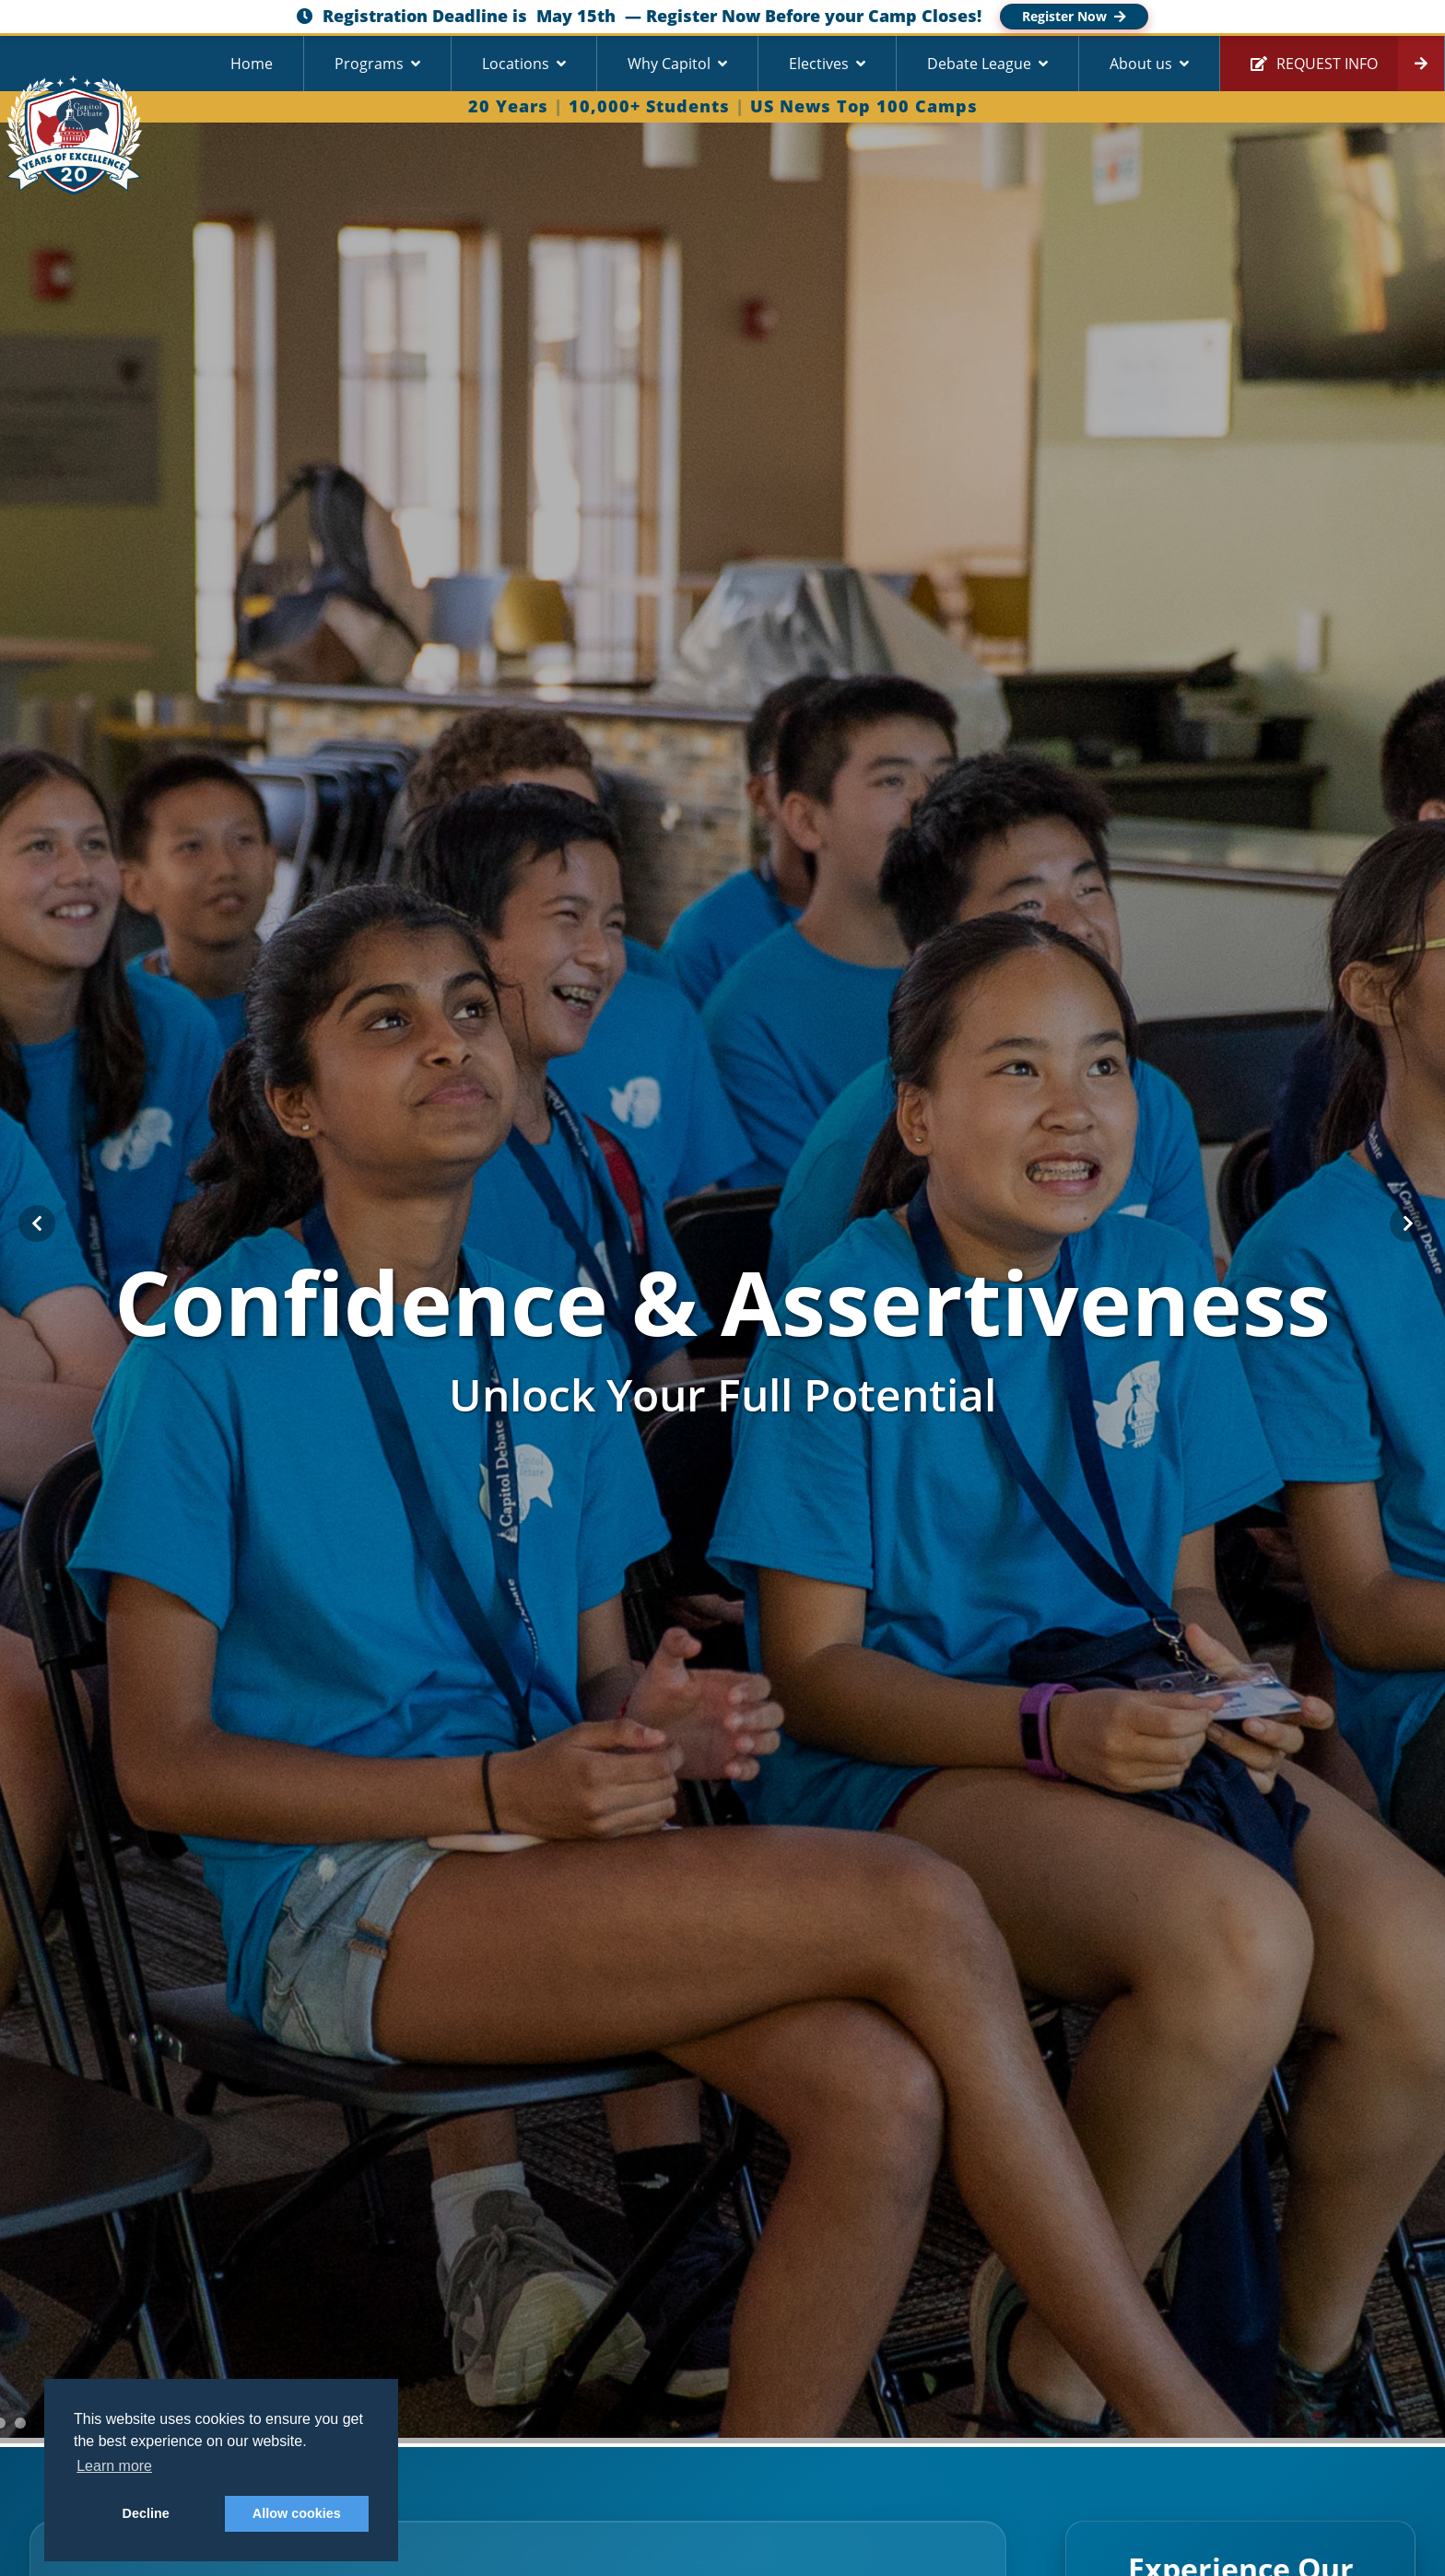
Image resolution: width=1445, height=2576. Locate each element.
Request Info (1314, 63)
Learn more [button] (114, 2466)
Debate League (979, 63)
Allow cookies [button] (297, 2513)
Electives (819, 63)
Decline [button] (146, 2513)
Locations (515, 63)
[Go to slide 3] (20, 2423)
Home (251, 63)
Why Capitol (669, 63)
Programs (369, 63)
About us (1141, 63)
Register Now (1074, 16)
